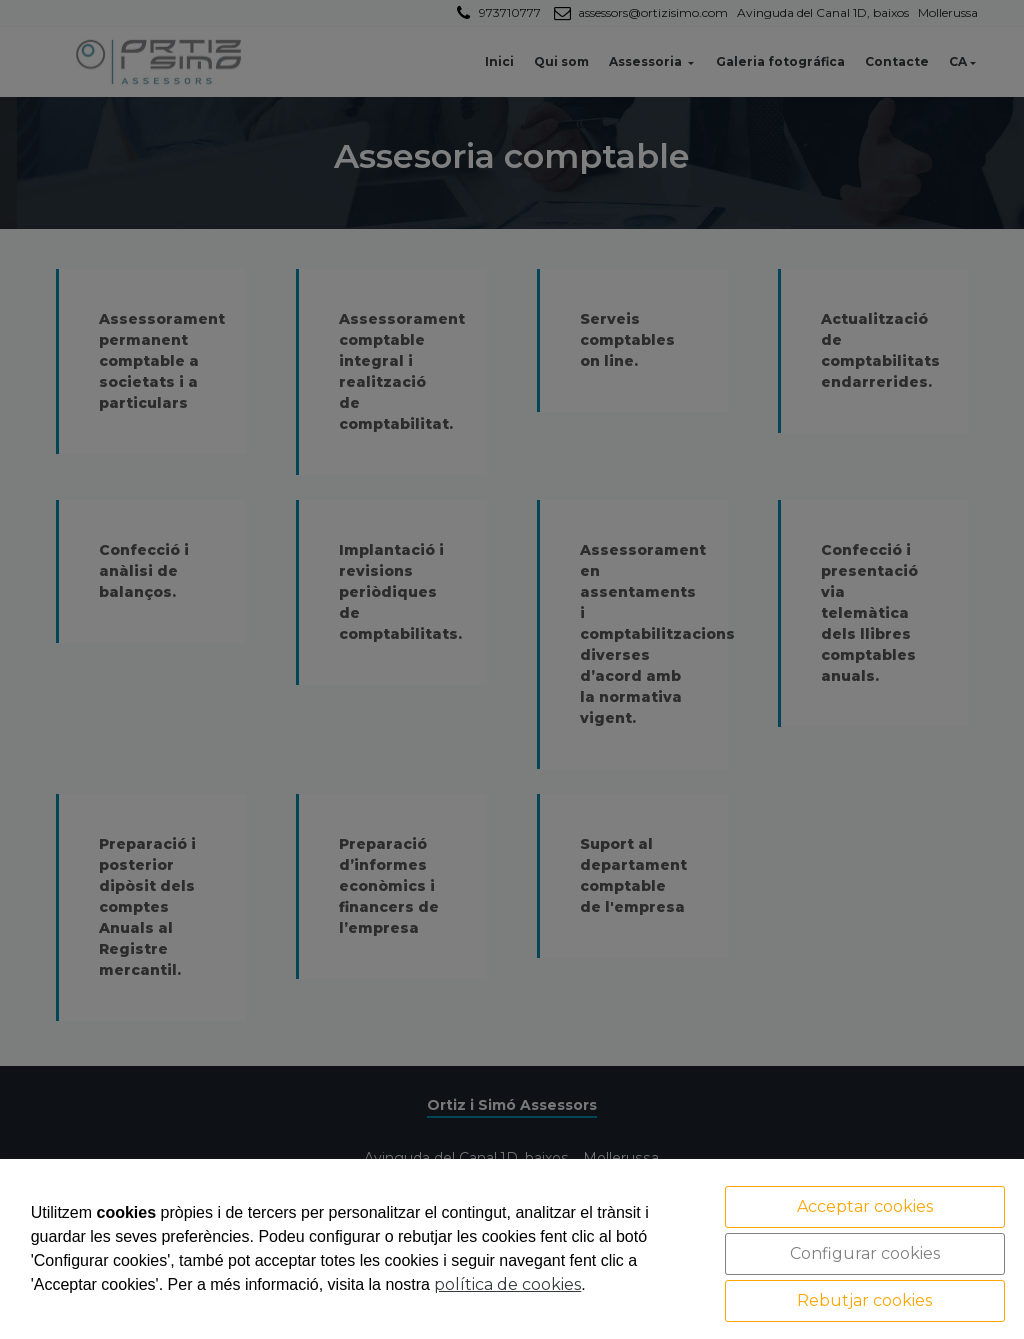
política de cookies (507, 1284)
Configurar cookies (865, 1253)
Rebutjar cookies (864, 1300)
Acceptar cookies (865, 1206)
